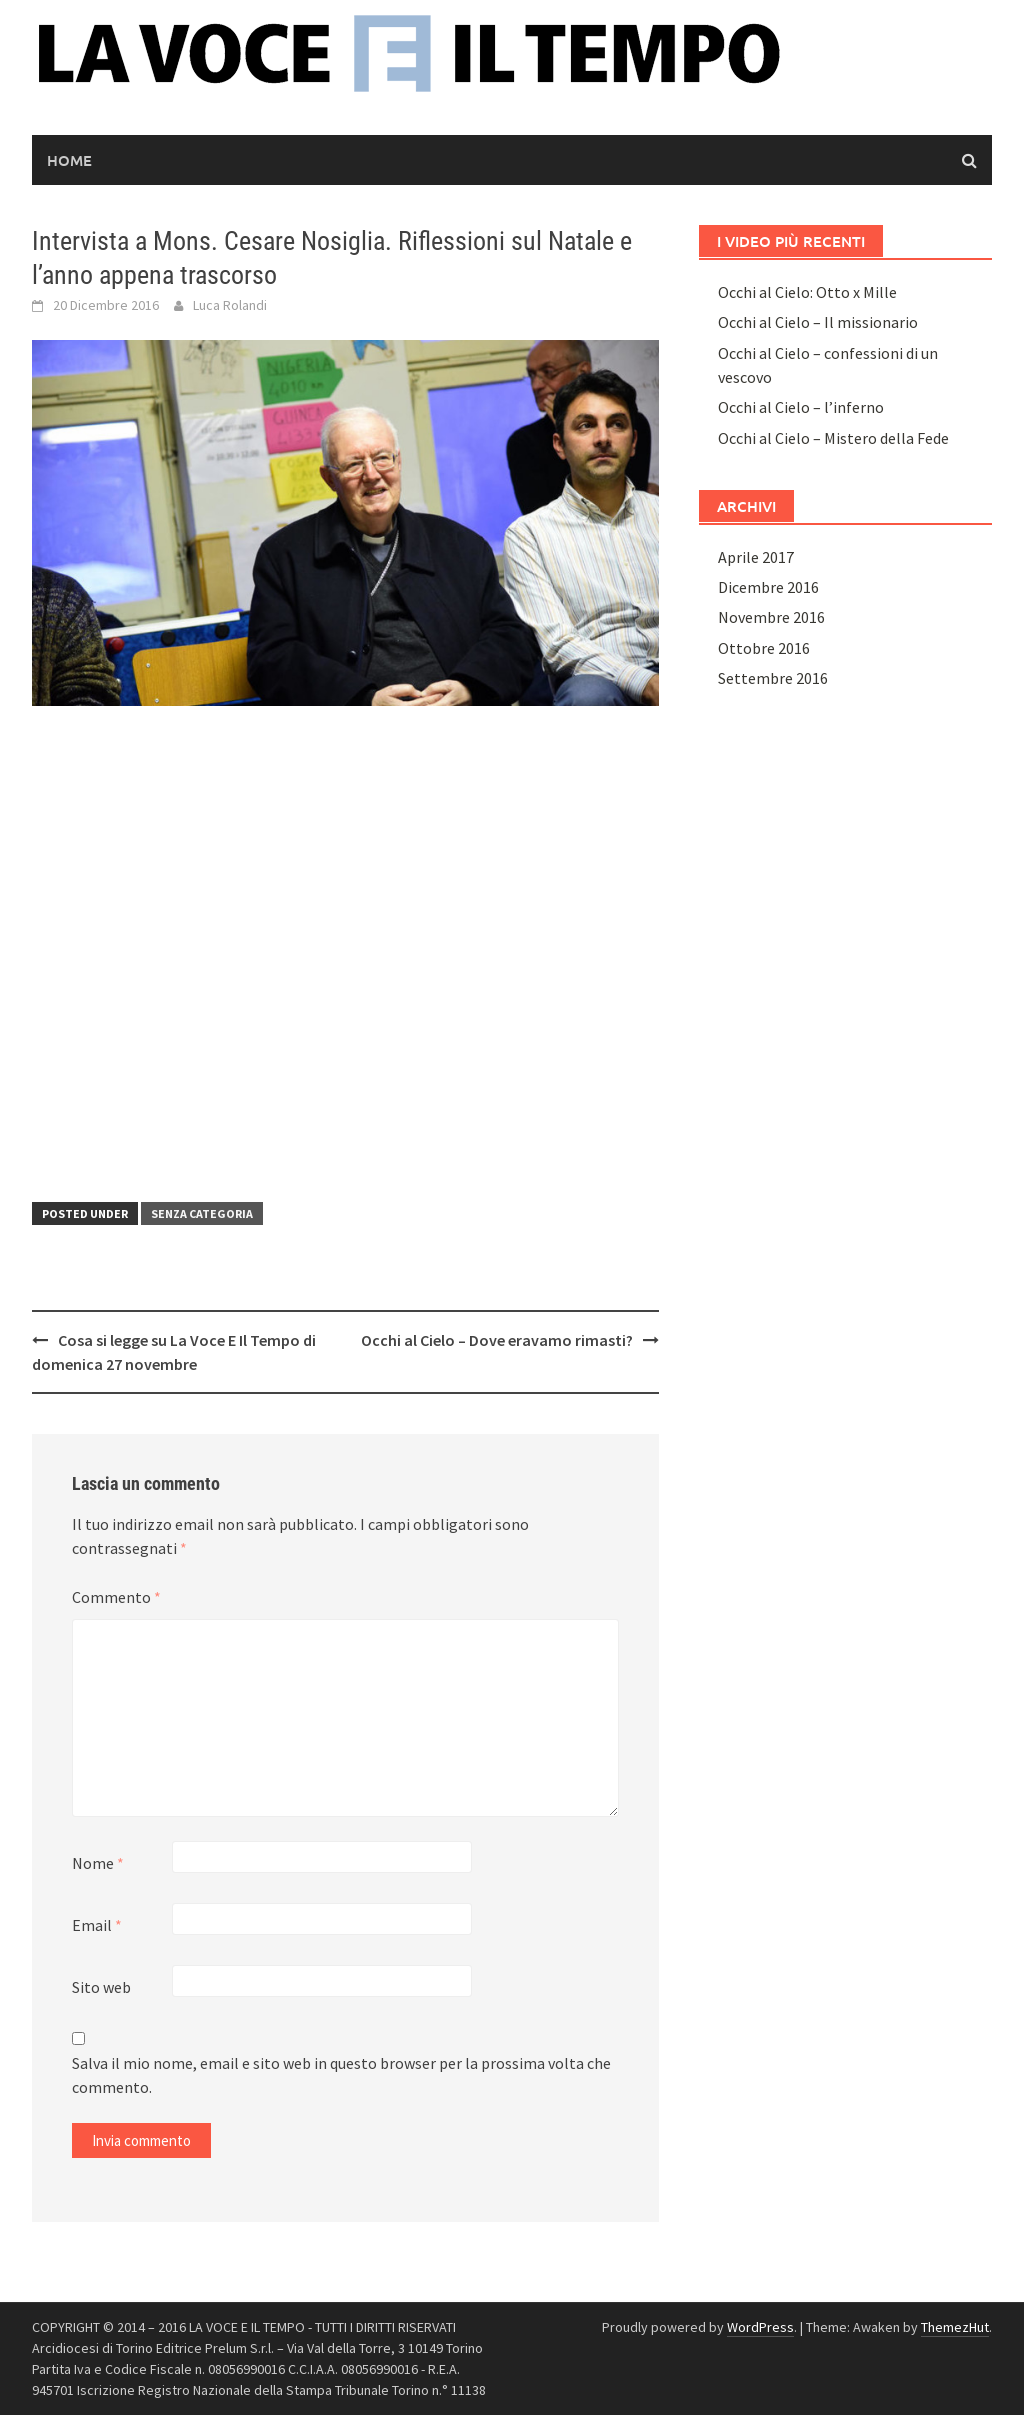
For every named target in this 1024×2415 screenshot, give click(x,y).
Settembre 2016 (773, 678)
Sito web (101, 1987)
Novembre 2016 (771, 617)
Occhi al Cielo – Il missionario (818, 322)
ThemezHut (955, 2327)
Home (69, 160)
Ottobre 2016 (764, 648)
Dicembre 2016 (768, 587)
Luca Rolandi (230, 305)
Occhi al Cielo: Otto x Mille (807, 292)
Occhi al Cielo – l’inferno (801, 407)
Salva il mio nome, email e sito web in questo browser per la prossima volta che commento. (341, 2075)
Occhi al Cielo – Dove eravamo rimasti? (497, 1340)
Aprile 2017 (756, 557)
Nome (98, 1863)
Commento (116, 1597)
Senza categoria (202, 1213)
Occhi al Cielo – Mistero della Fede (833, 438)
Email (97, 1925)
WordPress (760, 2327)
